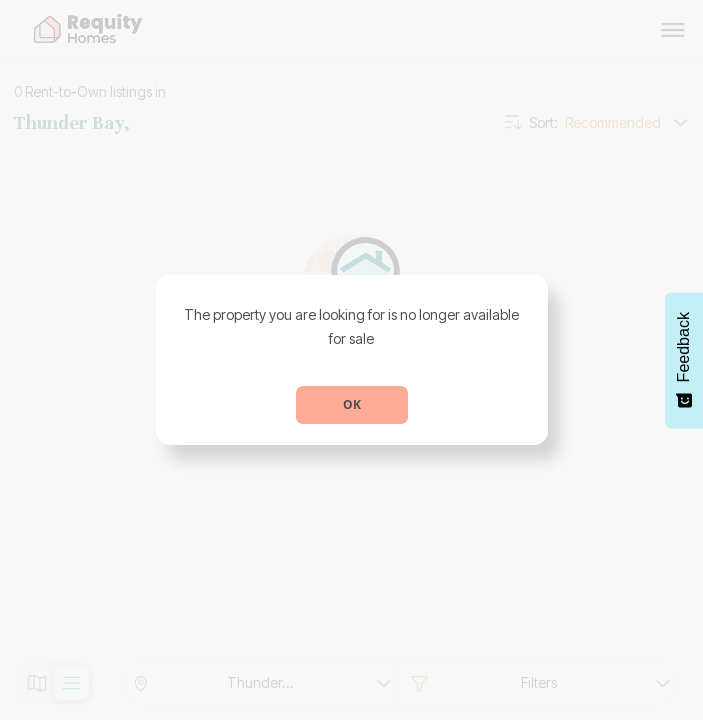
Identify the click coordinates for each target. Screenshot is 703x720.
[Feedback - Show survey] (684, 360)
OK (352, 404)
